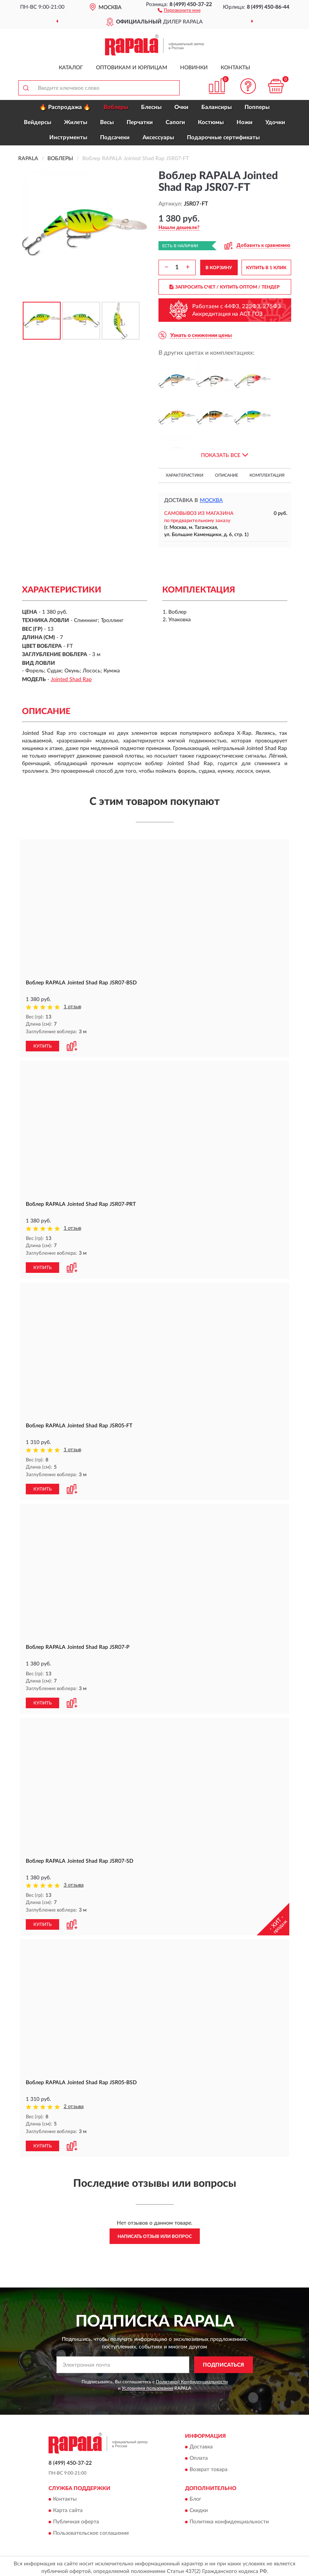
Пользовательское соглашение (91, 2530)
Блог (195, 2496)
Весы (107, 122)
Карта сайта (68, 2508)
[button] (179, 10)
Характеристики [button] (184, 475)
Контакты (235, 67)
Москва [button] (211, 500)
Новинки (194, 67)
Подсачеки (115, 137)
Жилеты (75, 122)
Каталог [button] (71, 67)
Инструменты (68, 137)
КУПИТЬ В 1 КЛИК (266, 267)
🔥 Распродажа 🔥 (65, 107)
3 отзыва (74, 1883)
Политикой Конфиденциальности (192, 2378)
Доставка (201, 2444)
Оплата (199, 2455)
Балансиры (216, 107)
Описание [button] (226, 475)
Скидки (199, 2508)
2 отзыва (74, 2104)
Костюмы (211, 122)
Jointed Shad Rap (71, 679)
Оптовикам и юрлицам (131, 67)
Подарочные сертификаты (223, 137)
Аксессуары (158, 137)
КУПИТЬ (42, 1045)
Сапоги (175, 122)
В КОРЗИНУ (218, 267)
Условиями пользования (147, 2385)
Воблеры (116, 107)
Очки (181, 107)
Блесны (151, 107)
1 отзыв (72, 1006)
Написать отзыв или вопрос (155, 2233)
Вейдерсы (37, 122)
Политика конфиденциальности (229, 2519)
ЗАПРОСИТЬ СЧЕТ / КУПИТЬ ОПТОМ (224, 287)
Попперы (257, 107)
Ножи (245, 122)
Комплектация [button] (266, 475)
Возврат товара (208, 2467)
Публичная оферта (76, 2519)
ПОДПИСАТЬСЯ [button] (223, 2362)
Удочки (275, 122)
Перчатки (140, 122)
